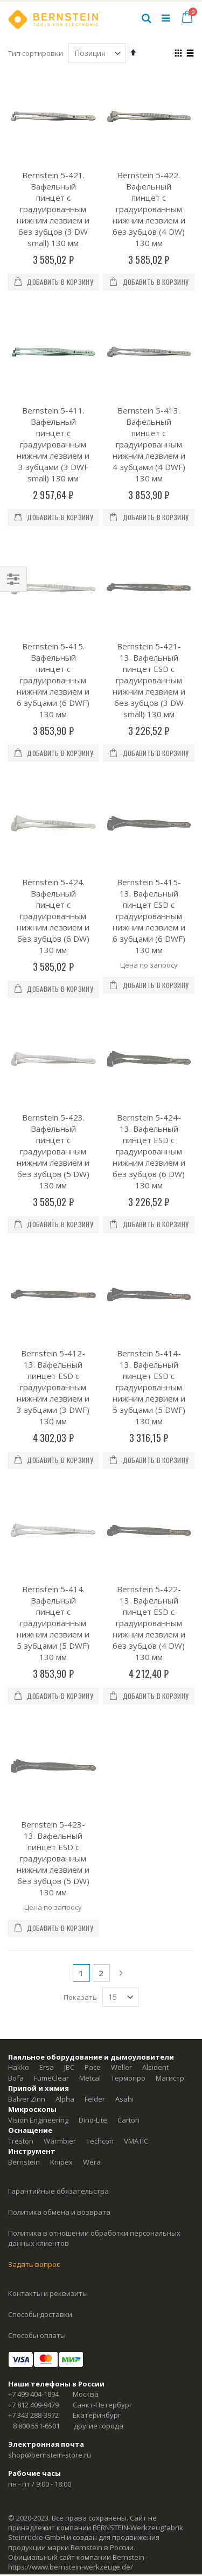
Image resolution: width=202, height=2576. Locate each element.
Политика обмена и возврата (59, 1865)
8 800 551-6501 (36, 2078)
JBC (69, 1720)
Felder (95, 1751)
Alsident (155, 1720)
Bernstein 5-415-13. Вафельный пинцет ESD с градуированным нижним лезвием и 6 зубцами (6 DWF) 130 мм (149, 800)
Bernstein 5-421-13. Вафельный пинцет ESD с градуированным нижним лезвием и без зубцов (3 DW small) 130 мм (149, 622)
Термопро (128, 1730)
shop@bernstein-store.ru (49, 2107)
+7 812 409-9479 (33, 2057)
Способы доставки (40, 1967)
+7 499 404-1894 (33, 2047)
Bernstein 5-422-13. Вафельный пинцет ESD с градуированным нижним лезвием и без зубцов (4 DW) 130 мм (149, 1333)
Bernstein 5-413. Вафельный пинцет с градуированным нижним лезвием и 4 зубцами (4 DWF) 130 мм (149, 444)
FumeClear (51, 1730)
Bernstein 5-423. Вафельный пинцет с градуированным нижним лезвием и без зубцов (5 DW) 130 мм (53, 978)
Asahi (124, 1751)
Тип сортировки (35, 53)
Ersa (46, 1720)
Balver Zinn (26, 1751)
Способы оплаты (37, 1988)
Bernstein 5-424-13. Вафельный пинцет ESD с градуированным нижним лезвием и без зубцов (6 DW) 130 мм (149, 978)
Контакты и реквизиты (48, 1946)
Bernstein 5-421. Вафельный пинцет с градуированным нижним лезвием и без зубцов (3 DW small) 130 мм (53, 209)
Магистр (170, 1730)
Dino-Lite (93, 1772)
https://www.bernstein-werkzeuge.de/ (70, 2219)
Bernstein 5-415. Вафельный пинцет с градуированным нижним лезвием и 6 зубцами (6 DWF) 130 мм (53, 622)
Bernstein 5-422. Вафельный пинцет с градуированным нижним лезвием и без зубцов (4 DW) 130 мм (149, 209)
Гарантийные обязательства (58, 1844)
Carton (128, 1772)
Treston (20, 1793)
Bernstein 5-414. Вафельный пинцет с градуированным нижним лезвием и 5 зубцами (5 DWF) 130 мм (53, 1333)
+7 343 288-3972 (33, 2068)
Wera (92, 1814)
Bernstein (24, 1814)
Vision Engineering (38, 1772)
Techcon (100, 1793)
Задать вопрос (34, 1917)
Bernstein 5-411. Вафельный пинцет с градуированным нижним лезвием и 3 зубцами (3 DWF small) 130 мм (53, 444)
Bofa (16, 1730)
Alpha (64, 1751)
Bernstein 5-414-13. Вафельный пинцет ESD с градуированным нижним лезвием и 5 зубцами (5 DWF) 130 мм (149, 1155)
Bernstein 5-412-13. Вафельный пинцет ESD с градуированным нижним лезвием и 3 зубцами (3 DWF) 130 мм (53, 1155)
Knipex (61, 1814)
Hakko (18, 1720)
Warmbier (60, 1793)
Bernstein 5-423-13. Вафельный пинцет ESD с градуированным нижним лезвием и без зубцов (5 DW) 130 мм (53, 1511)
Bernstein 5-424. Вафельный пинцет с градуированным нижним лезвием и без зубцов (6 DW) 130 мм (53, 800)
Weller (121, 1720)
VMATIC (136, 1793)
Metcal (90, 1730)
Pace (93, 1720)
